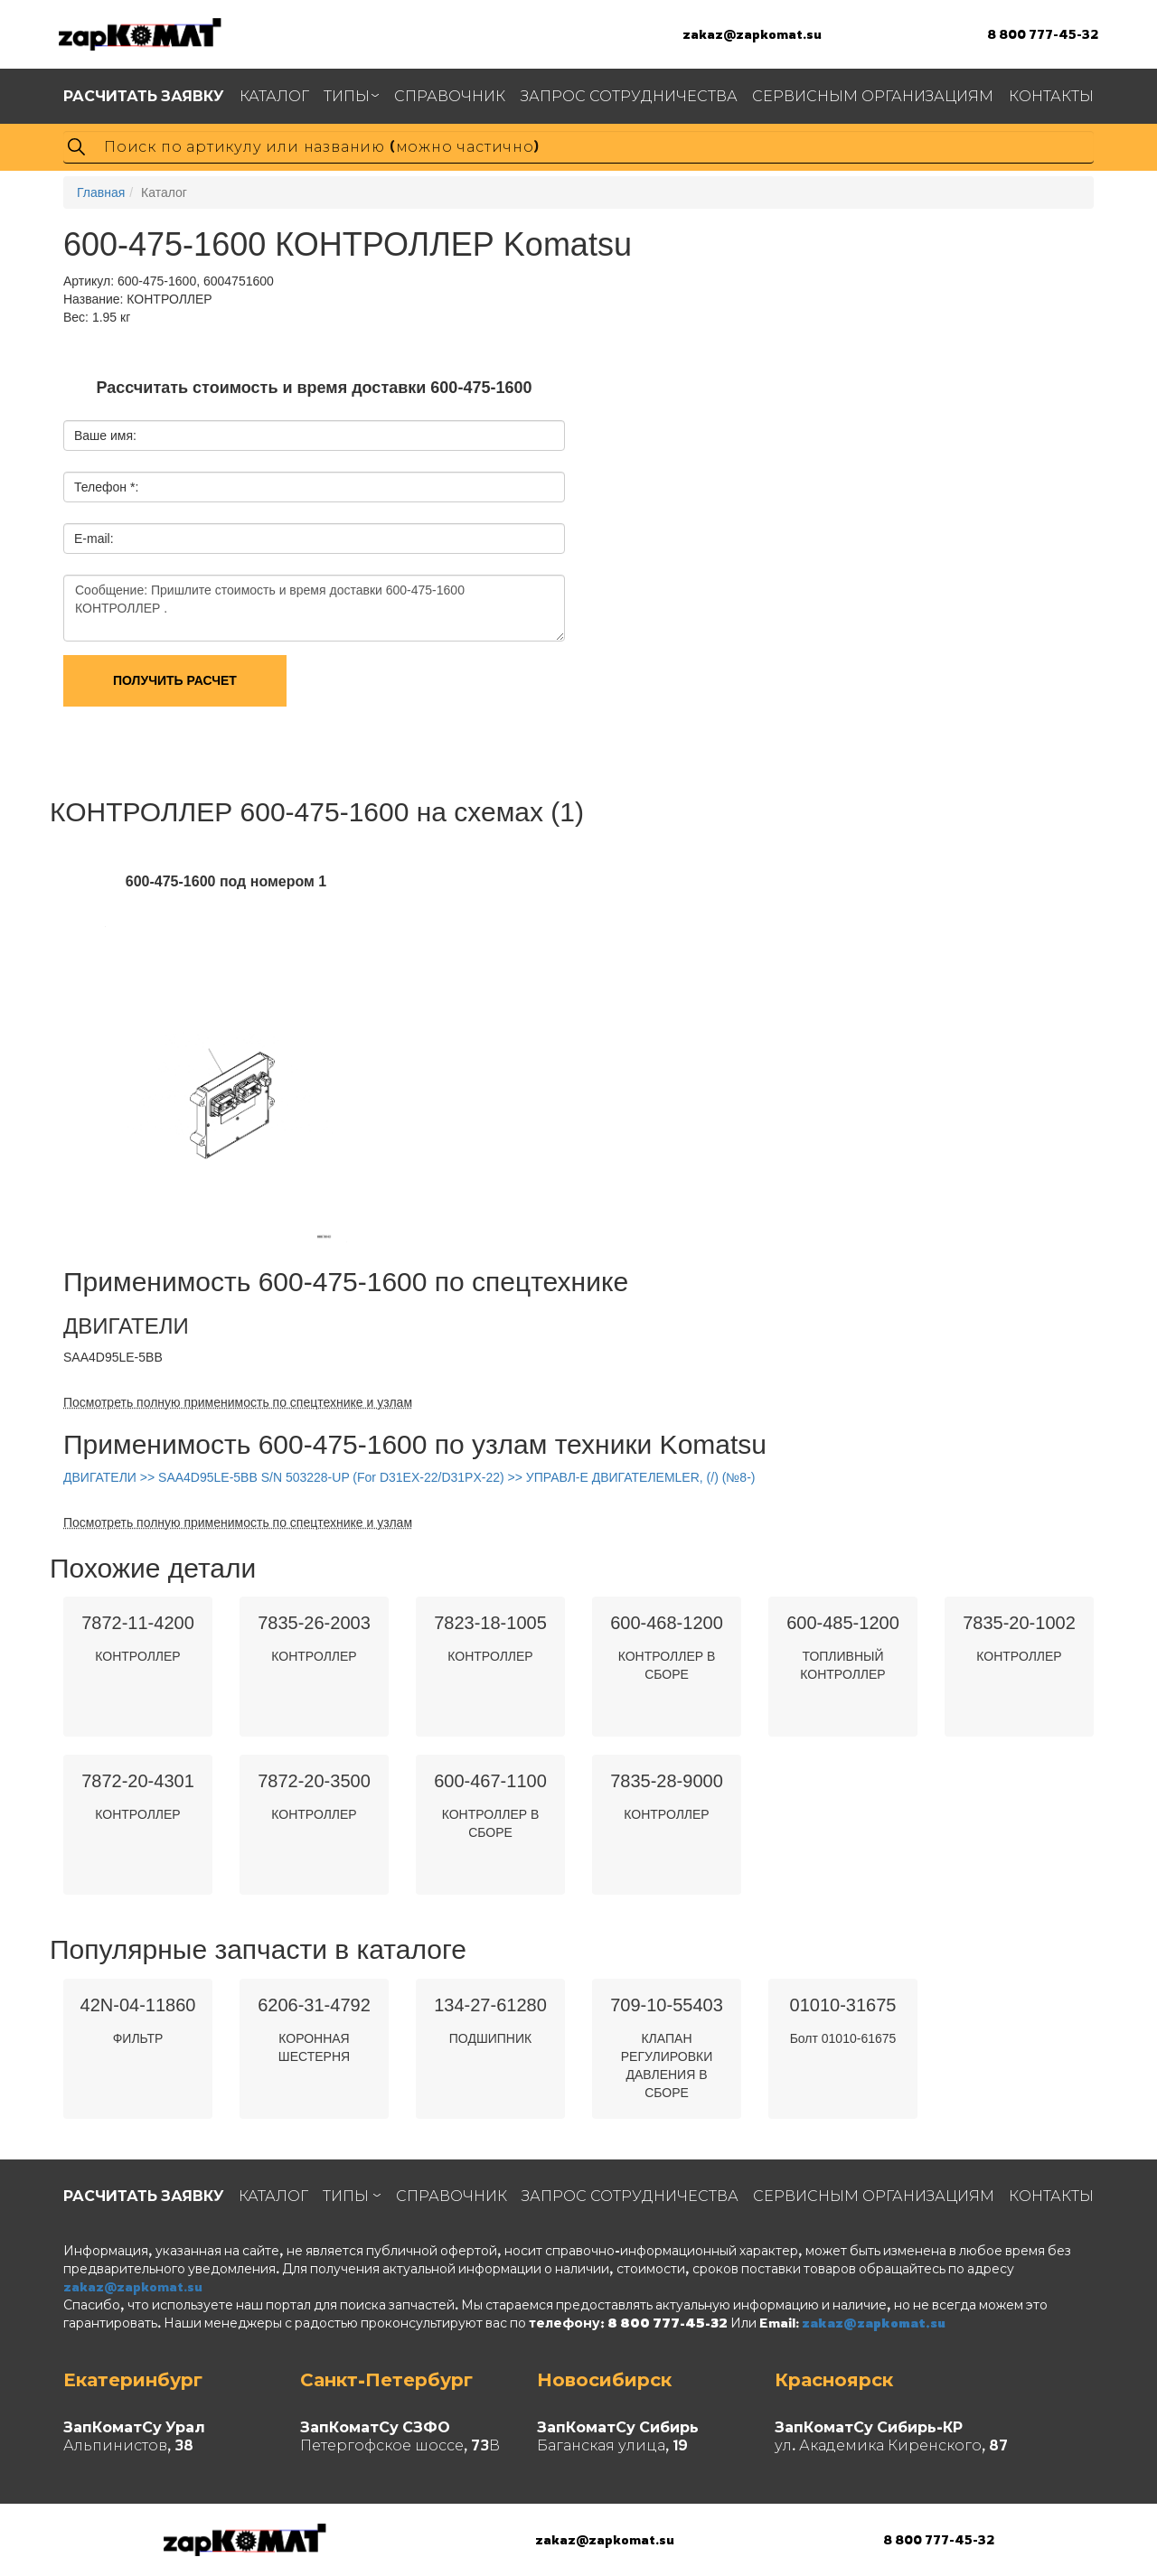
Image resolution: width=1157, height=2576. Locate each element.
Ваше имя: (105, 435)
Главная (101, 192)
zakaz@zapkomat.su (752, 34)
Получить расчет (175, 680)
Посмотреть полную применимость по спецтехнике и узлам (237, 1402)
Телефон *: (106, 487)
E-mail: (94, 538)
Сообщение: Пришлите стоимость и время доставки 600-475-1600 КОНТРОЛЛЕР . (314, 608)
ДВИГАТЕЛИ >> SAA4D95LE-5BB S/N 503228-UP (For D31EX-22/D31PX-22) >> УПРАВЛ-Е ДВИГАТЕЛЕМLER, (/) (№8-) (409, 1477)
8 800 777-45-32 (1042, 34)
